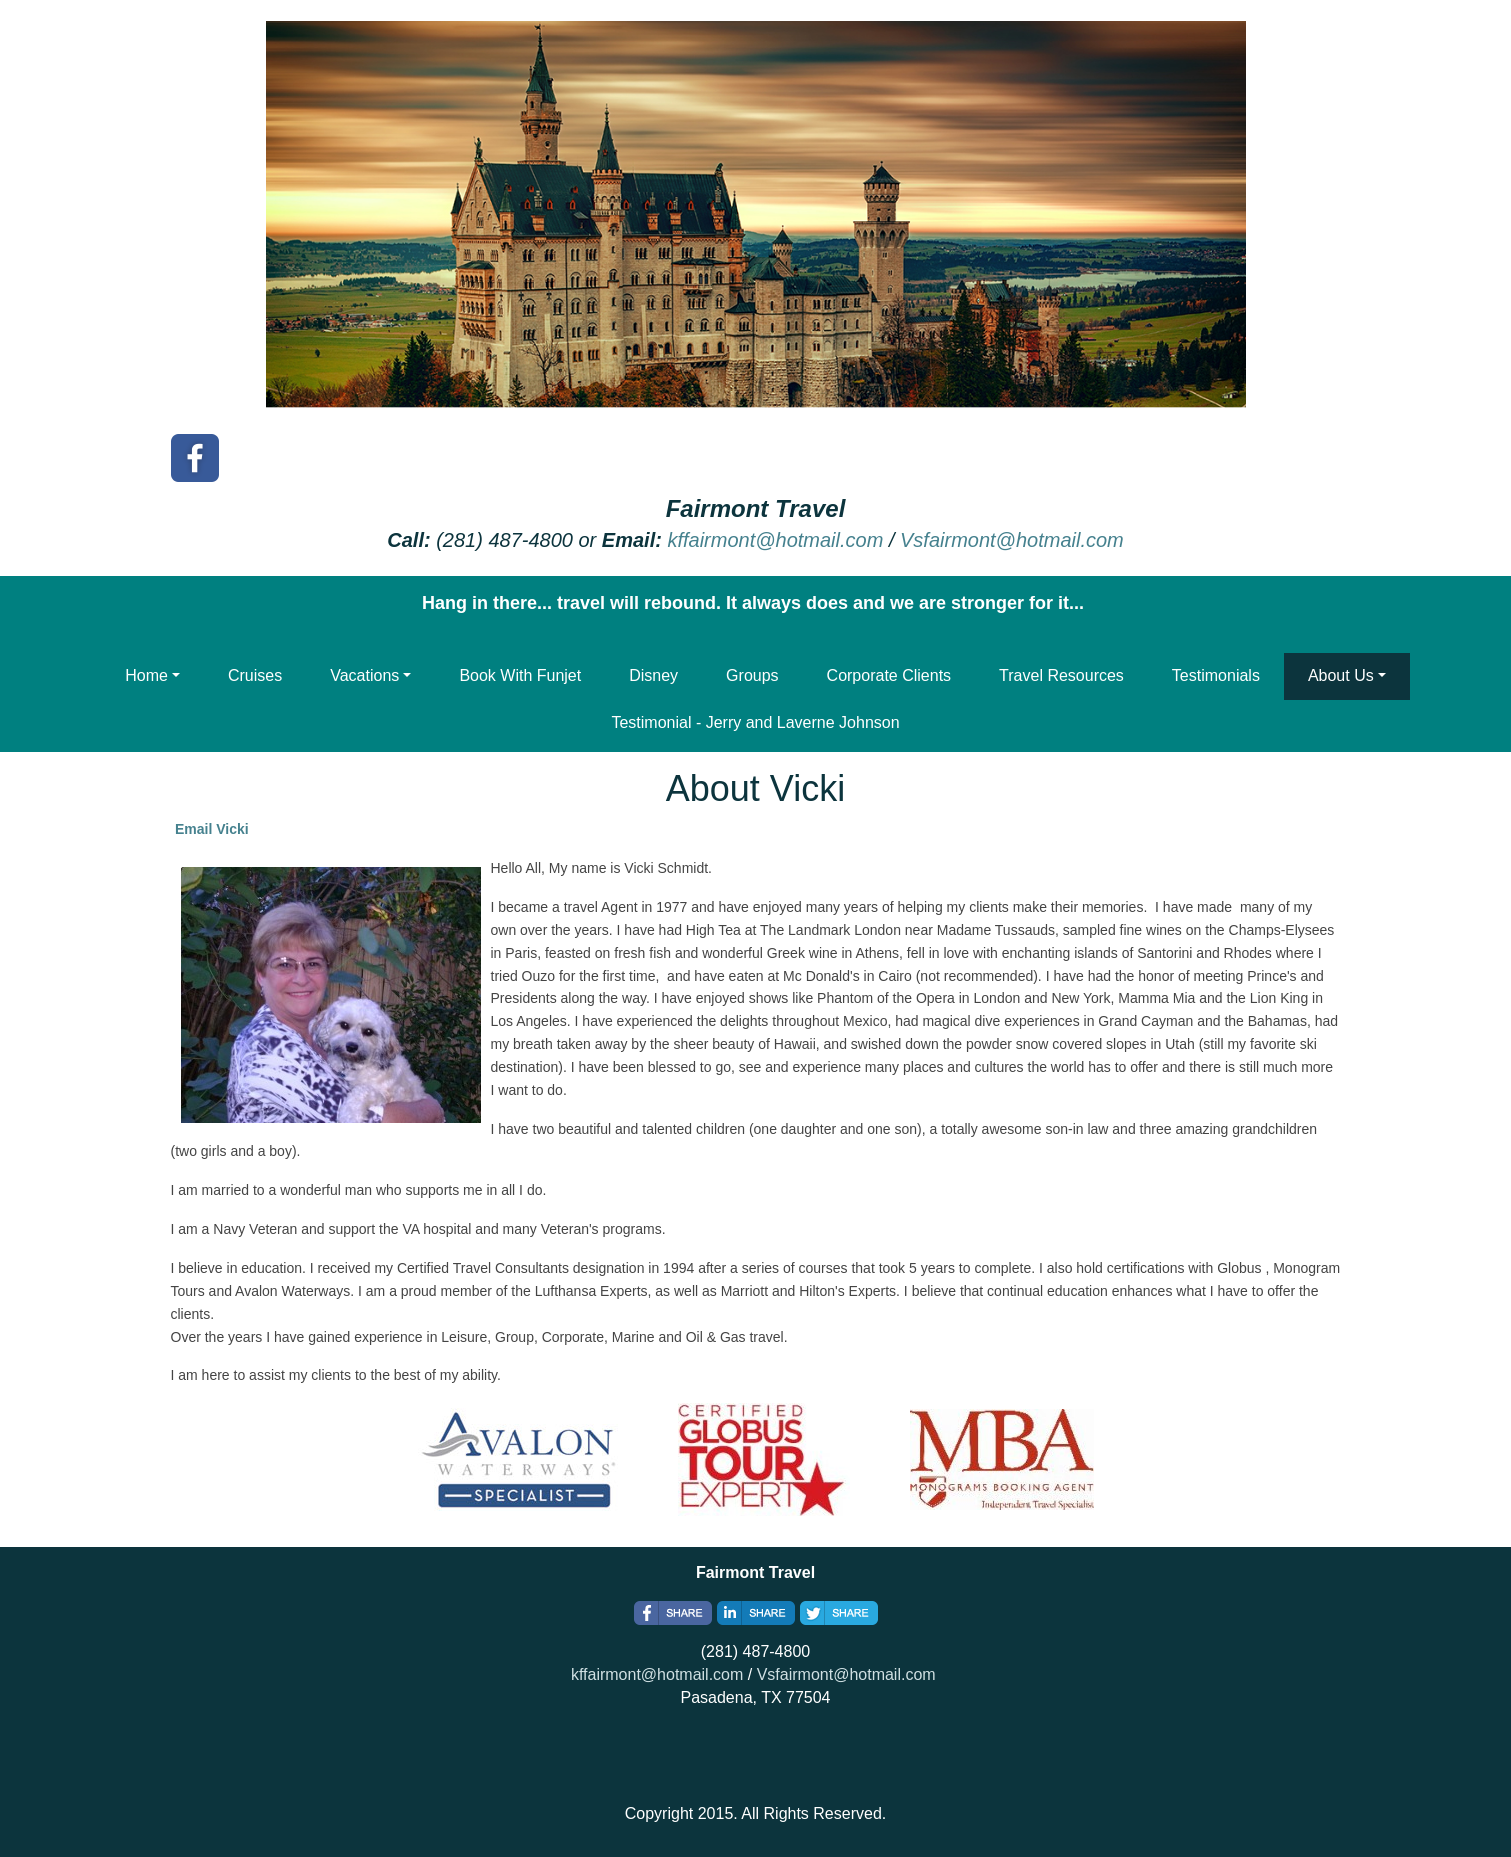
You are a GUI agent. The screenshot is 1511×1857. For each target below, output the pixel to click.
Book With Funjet (520, 675)
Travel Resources (1061, 675)
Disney (653, 675)
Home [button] (146, 675)
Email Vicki (212, 829)
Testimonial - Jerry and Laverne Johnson (755, 722)
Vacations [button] (364, 675)
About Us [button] (1341, 675)
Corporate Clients (889, 675)
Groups (752, 675)
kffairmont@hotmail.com (775, 540)
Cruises (255, 675)
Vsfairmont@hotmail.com (1012, 540)
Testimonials (1216, 675)
